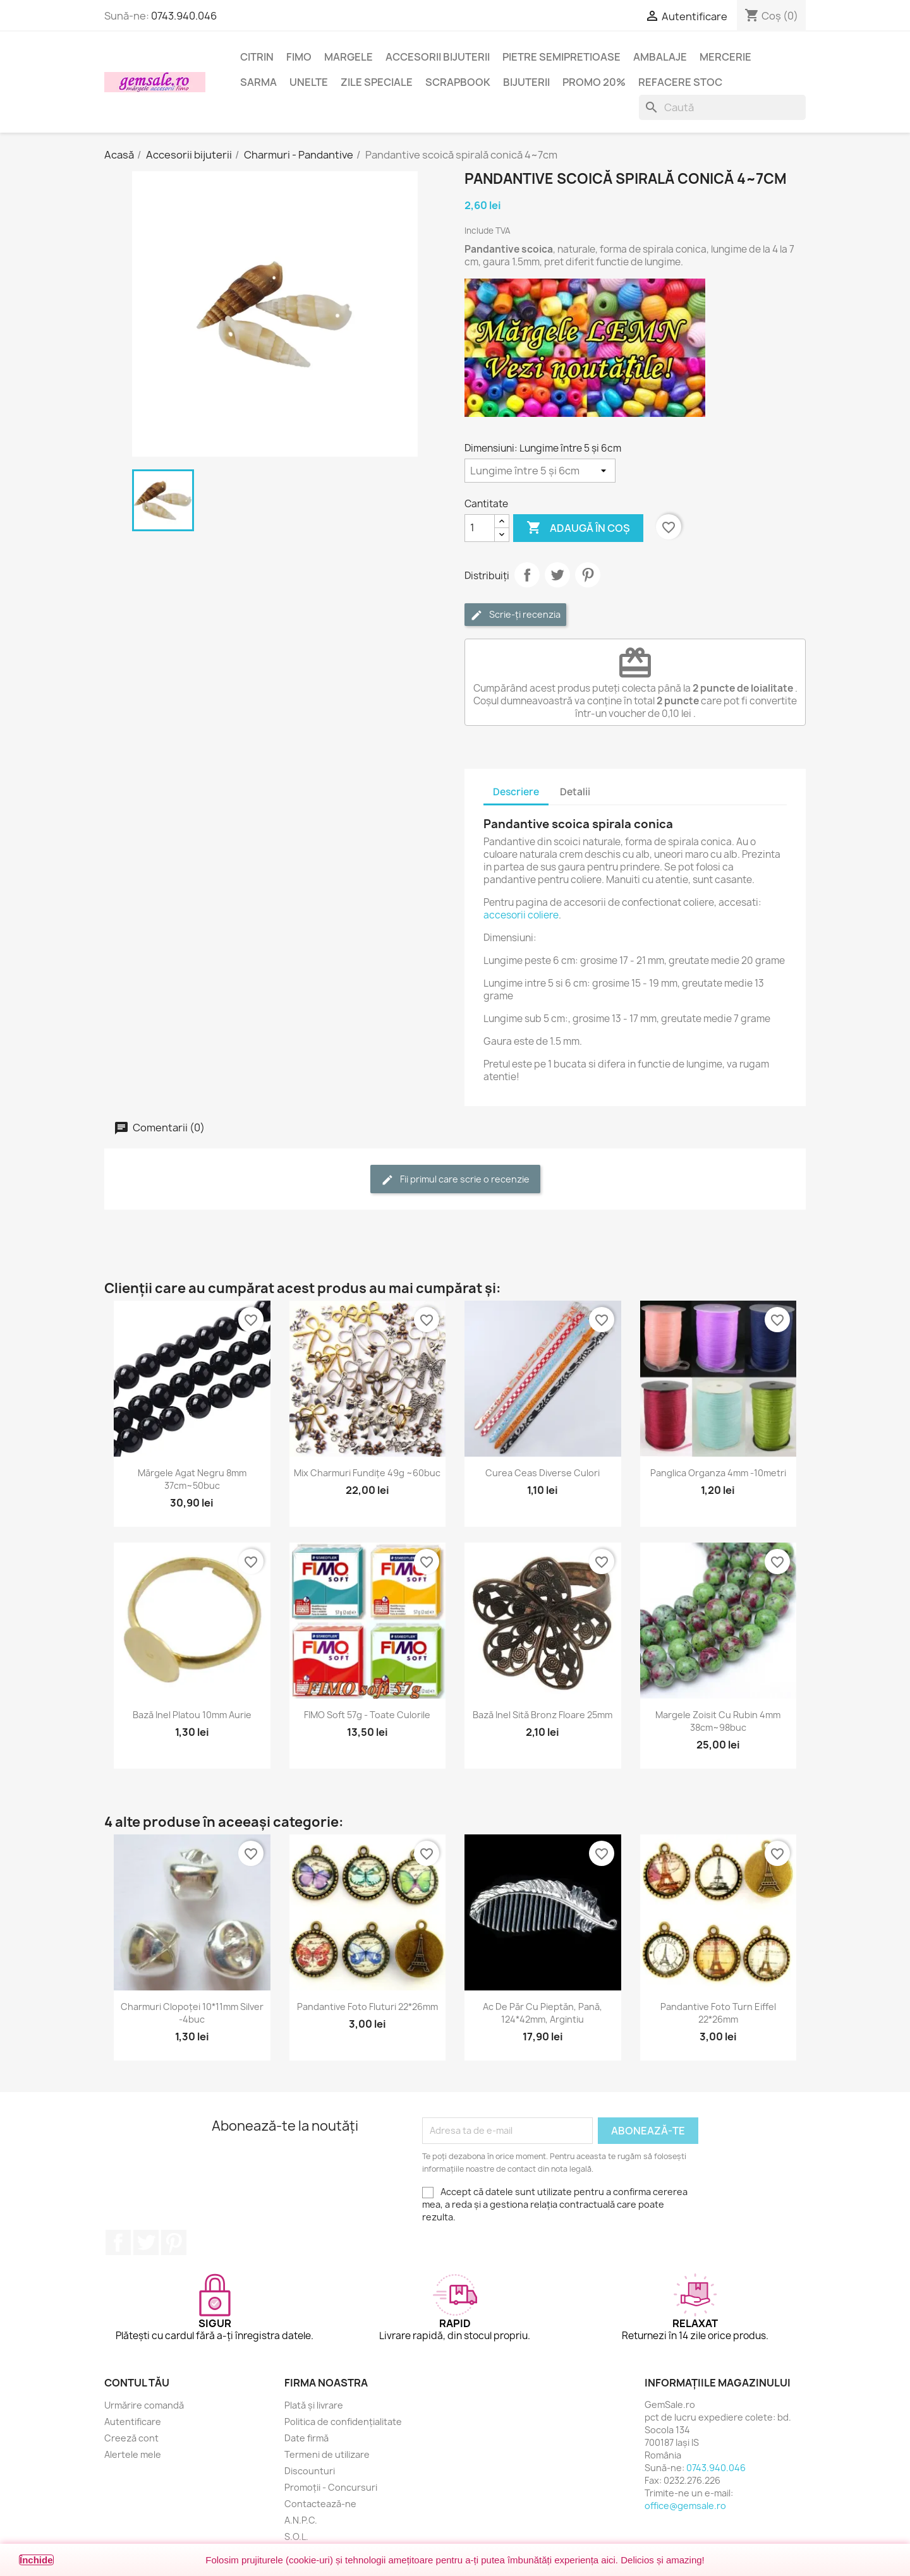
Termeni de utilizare (327, 2454)
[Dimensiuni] (540, 471)
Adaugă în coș (578, 528)
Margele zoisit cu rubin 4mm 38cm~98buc (717, 1721)
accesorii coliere (521, 915)
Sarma (258, 82)
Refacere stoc (680, 82)
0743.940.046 (184, 16)
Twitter (146, 2242)
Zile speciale (377, 82)
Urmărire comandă (144, 2405)
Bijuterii (526, 82)
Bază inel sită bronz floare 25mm (542, 1715)
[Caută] (722, 107)
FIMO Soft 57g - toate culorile (367, 1715)
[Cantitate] (479, 528)
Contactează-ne (320, 2504)
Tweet (557, 574)
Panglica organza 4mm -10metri (718, 1473)
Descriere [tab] (516, 791)
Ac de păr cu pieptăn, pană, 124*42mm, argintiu (542, 2013)
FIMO (299, 57)
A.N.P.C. (300, 2520)
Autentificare (132, 2422)
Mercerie (725, 57)
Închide (36, 2560)
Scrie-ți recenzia (515, 615)
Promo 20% (594, 82)
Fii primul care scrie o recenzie (455, 1179)
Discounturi (309, 2471)
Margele (348, 57)
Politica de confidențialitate (343, 2422)
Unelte (308, 82)
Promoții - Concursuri (330, 2487)
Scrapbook (457, 82)
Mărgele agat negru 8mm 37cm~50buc (192, 1479)
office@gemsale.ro (685, 2506)
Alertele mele (132, 2454)
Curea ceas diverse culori (542, 1473)
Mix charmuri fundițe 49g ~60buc (367, 1473)
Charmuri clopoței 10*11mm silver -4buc (192, 2013)
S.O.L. (296, 2537)
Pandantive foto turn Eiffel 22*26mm (718, 2013)
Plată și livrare (313, 2405)
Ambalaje (660, 57)
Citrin (257, 57)
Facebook (118, 2242)
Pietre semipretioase (561, 57)
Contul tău (136, 2383)
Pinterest (587, 574)
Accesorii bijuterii (437, 57)
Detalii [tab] (575, 791)
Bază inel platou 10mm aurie (192, 1715)
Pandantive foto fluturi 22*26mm (367, 2007)
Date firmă (306, 2438)
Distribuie (527, 574)
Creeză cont (131, 2438)
